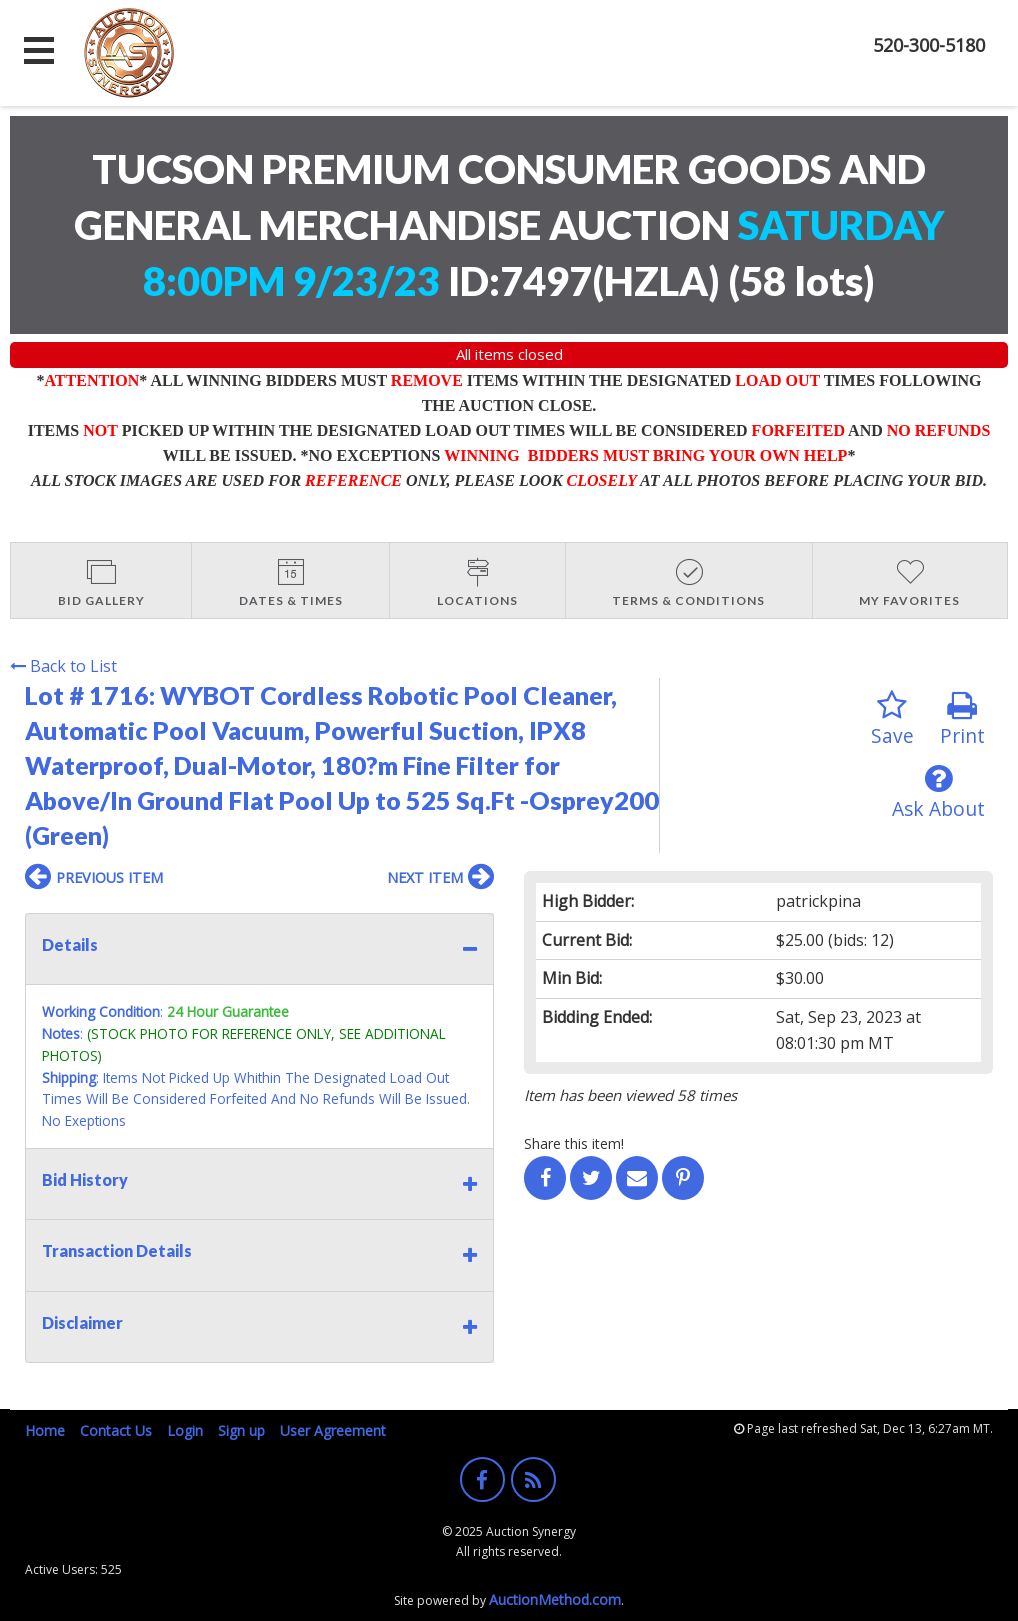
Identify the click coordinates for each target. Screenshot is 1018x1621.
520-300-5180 (929, 45)
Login (185, 1430)
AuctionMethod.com (555, 1599)
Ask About (938, 792)
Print (962, 719)
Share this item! (574, 1143)
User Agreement (333, 1430)
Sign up (241, 1430)
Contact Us (116, 1430)
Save (892, 719)
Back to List (63, 666)
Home (45, 1430)
